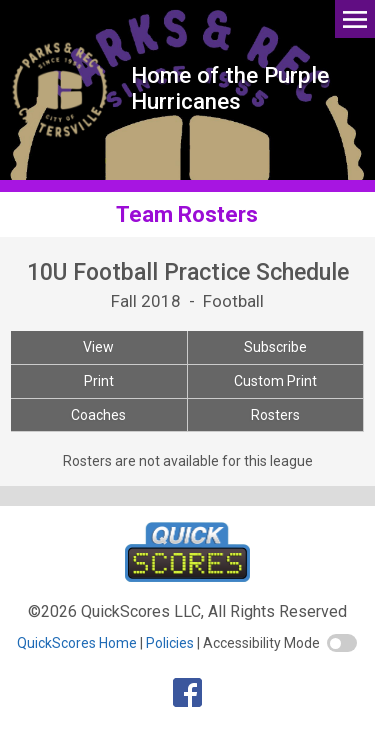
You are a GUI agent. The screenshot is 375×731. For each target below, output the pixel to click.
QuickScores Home (77, 643)
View (98, 347)
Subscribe (275, 347)
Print (99, 381)
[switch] (342, 643)
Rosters (275, 415)
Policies (170, 643)
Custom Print (275, 381)
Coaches (98, 415)
